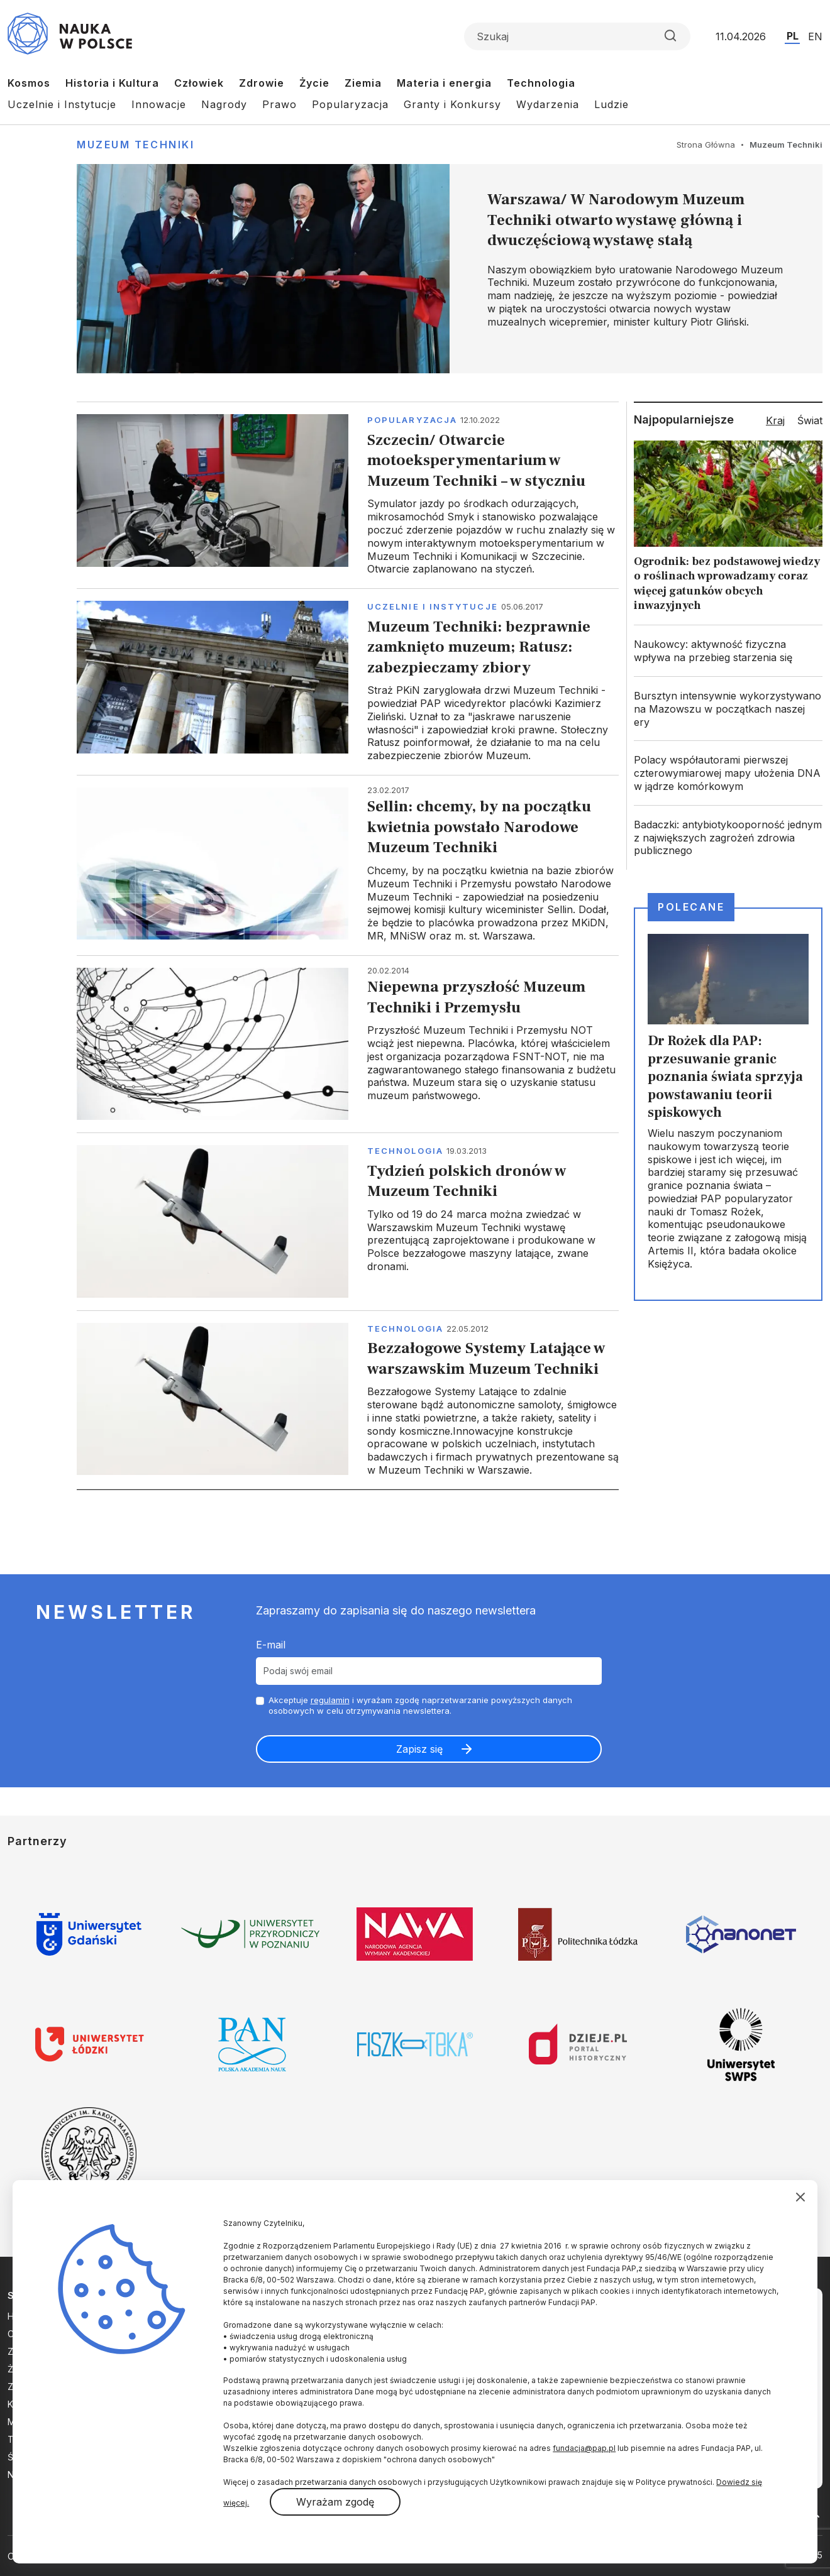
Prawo (279, 104)
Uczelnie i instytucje (432, 606)
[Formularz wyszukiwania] (577, 36)
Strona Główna (706, 145)
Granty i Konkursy (452, 104)
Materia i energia (444, 83)
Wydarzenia (547, 104)
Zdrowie (261, 83)
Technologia (541, 83)
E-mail (270, 1644)
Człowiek (199, 83)
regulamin (330, 1700)
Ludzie (611, 104)
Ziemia (363, 83)
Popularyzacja (350, 104)
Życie (314, 83)
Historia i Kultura (112, 83)
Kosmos (29, 83)
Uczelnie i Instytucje (62, 104)
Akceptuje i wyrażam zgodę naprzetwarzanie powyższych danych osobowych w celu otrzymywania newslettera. (420, 1705)
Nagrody (224, 104)
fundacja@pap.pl (584, 2448)
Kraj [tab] (775, 420)
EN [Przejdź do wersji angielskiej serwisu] (815, 36)
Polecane (691, 907)
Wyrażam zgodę (335, 2502)
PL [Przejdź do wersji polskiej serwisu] (793, 36)
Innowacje (158, 104)
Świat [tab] (809, 420)
